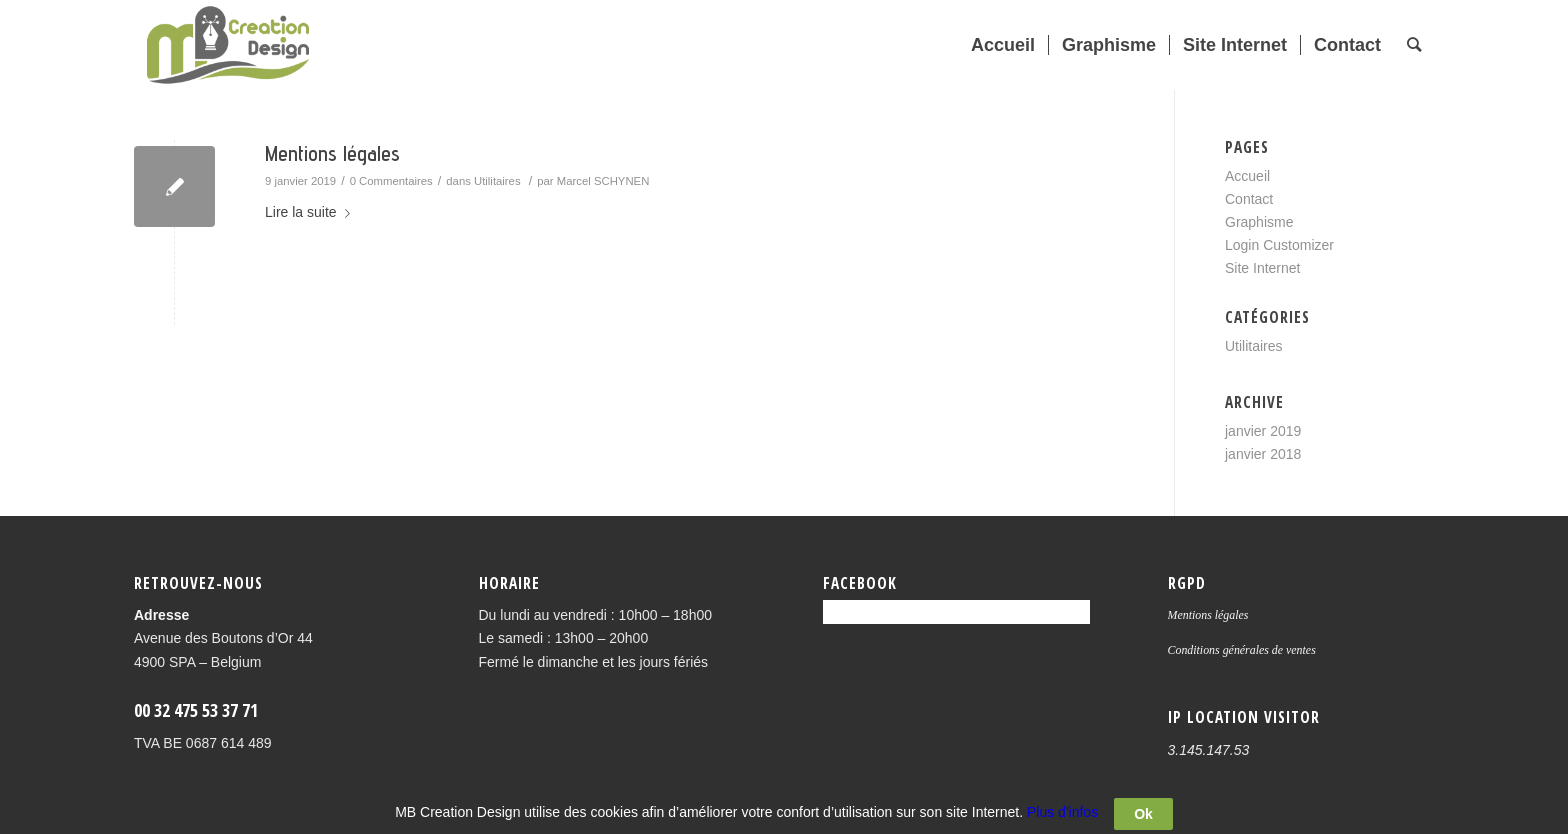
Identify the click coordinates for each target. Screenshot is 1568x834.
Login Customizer (1279, 245)
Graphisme (1259, 222)
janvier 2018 (1263, 454)
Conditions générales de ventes (1242, 650)
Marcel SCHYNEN (603, 181)
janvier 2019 (1263, 431)
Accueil (1247, 176)
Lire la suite (311, 212)
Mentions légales (332, 153)
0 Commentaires (391, 181)
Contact (1249, 199)
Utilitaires (497, 181)
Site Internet (1263, 268)
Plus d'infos (1062, 818)
